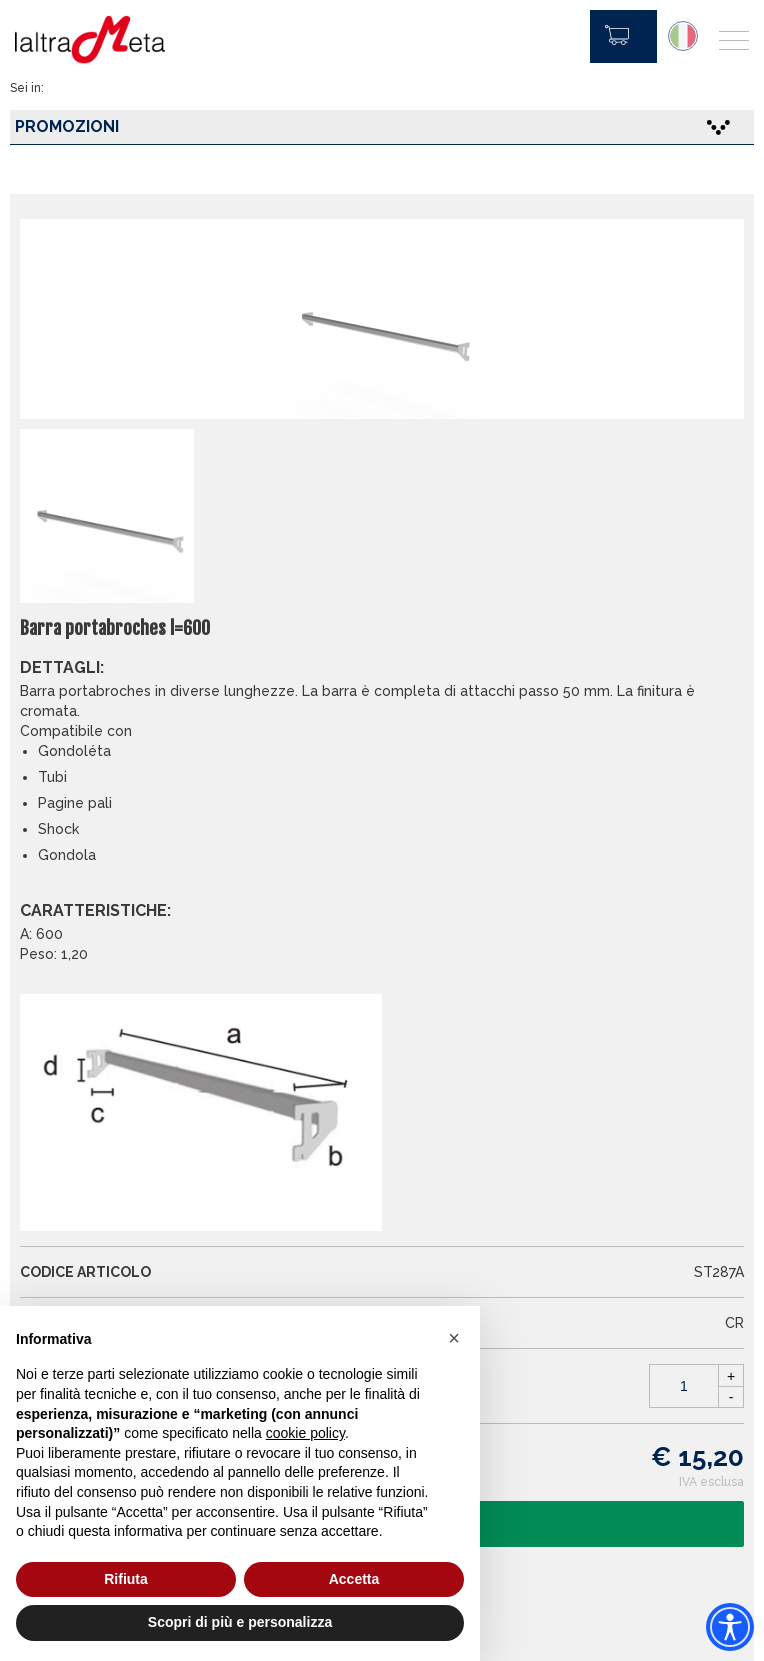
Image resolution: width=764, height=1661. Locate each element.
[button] (454, 1338)
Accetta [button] (354, 1579)
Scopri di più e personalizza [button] (240, 1622)
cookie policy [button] (305, 1433)
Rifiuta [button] (126, 1579)
